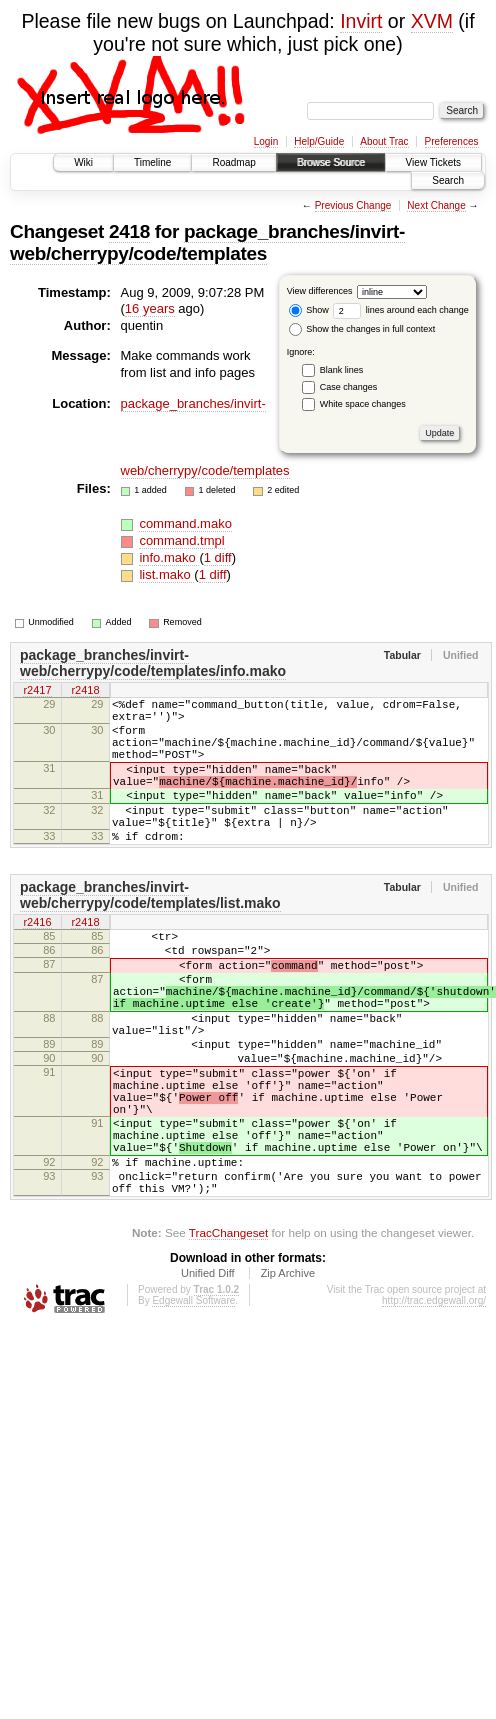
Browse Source (331, 162)
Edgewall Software (193, 1399)
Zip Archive (288, 1372)
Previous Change (353, 205)
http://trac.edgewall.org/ (434, 1399)
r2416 (37, 960)
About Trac (384, 141)
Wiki (83, 162)
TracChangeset (228, 1331)
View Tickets (433, 162)
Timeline (152, 162)
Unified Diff (208, 1372)
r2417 (37, 692)
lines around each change (401, 310)
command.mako (185, 523)
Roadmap (233, 162)
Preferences (452, 141)
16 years (150, 308)
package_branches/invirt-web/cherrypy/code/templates (207, 242)
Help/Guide (319, 141)
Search (448, 180)
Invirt (361, 21)
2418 (129, 231)
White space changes (363, 404)
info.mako (169, 557)
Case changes (349, 387)
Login (266, 141)
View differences (320, 291)
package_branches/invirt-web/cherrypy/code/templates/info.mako (153, 663)
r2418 (85, 692)
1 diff (218, 557)
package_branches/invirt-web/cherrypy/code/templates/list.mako (150, 931)
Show (309, 310)
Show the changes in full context (362, 329)
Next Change (436, 205)
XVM (432, 21)
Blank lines (342, 370)
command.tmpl (181, 540)
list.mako (166, 574)
